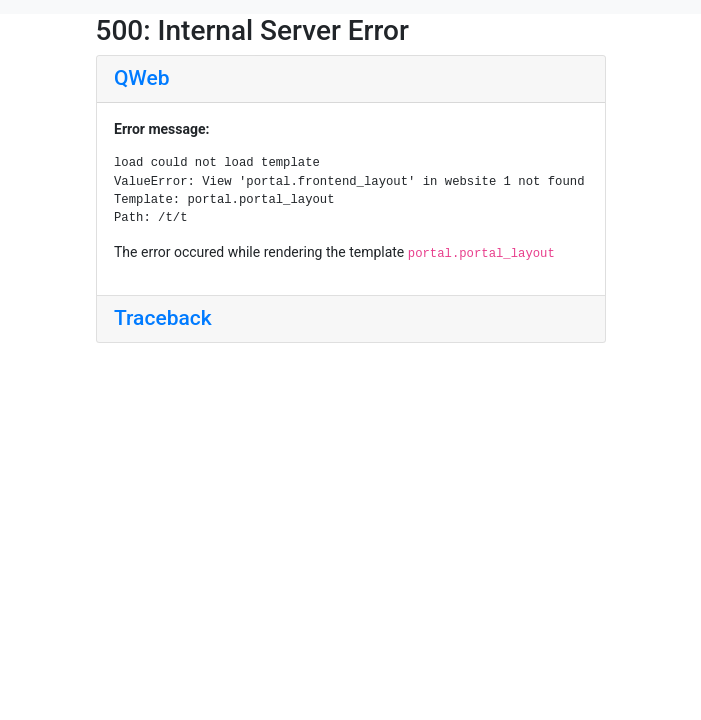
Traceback (163, 318)
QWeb (141, 78)
